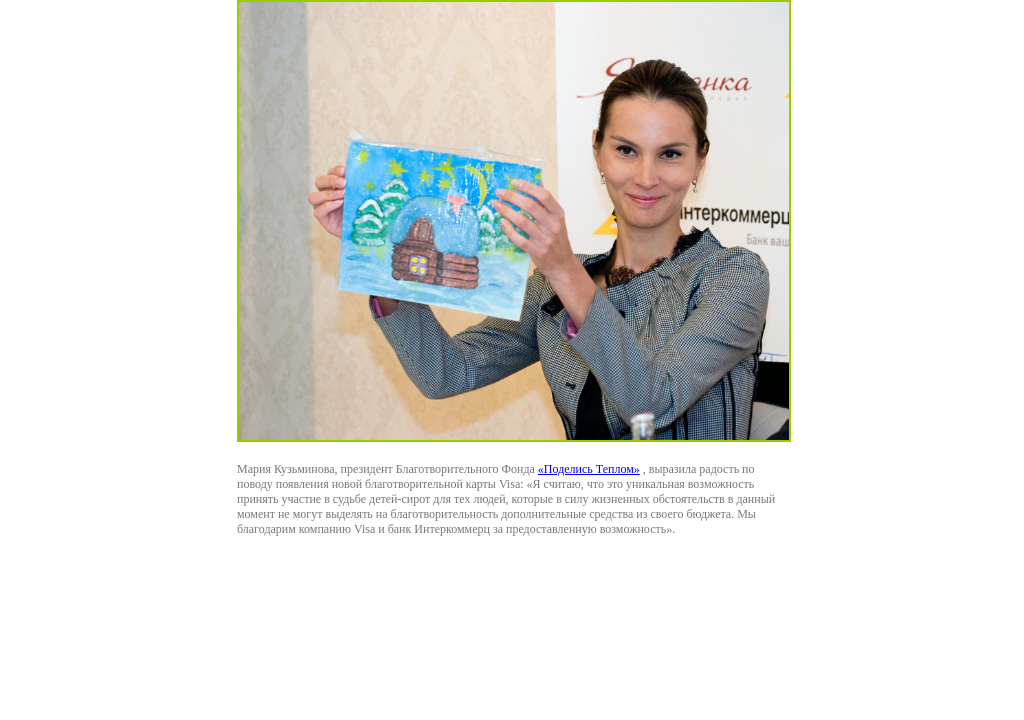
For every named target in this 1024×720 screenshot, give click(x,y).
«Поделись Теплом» (589, 469)
